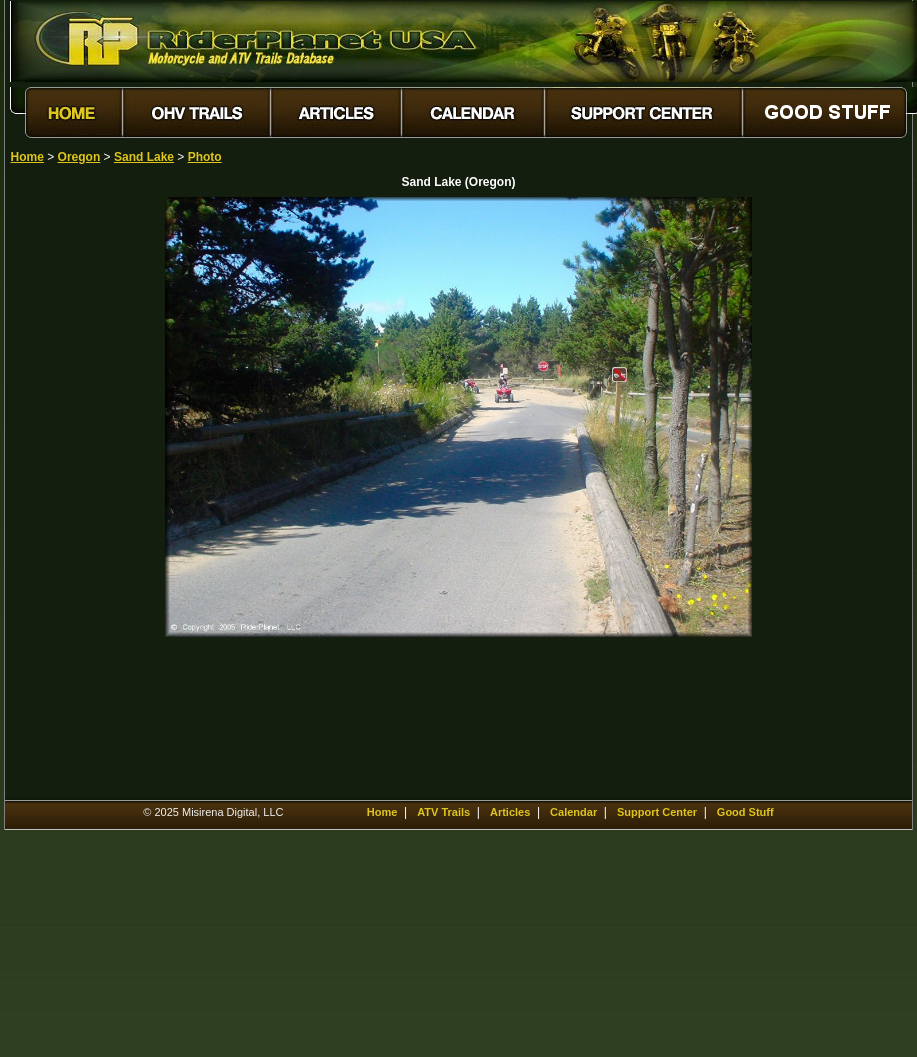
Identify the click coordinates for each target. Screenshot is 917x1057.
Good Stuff (745, 812)
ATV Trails (443, 812)
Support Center (657, 812)
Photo (205, 157)
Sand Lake (144, 157)
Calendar (573, 812)
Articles (510, 812)
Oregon (79, 157)
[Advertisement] (81, 497)
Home (27, 157)
